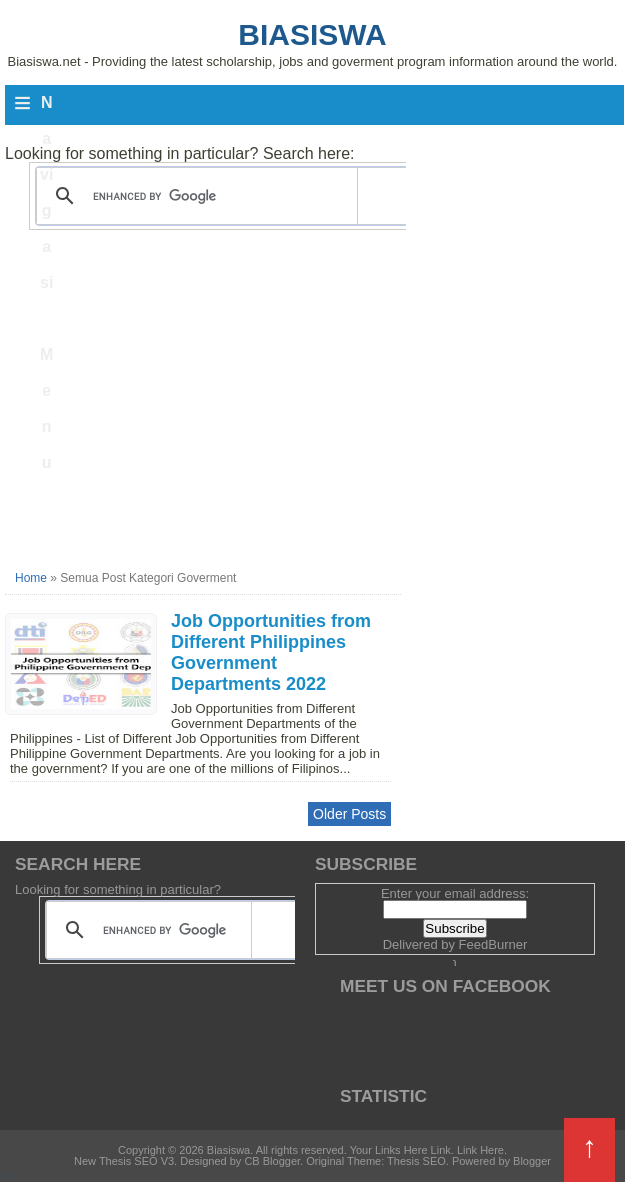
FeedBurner (493, 944)
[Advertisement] (203, 422)
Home (31, 578)
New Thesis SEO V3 (124, 1161)
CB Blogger (272, 1161)
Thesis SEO (416, 1161)
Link (441, 1150)
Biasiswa (312, 34)
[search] (220, 196)
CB (7, 1176)
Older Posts (349, 814)
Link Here (480, 1150)
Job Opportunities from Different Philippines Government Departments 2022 (271, 652)
